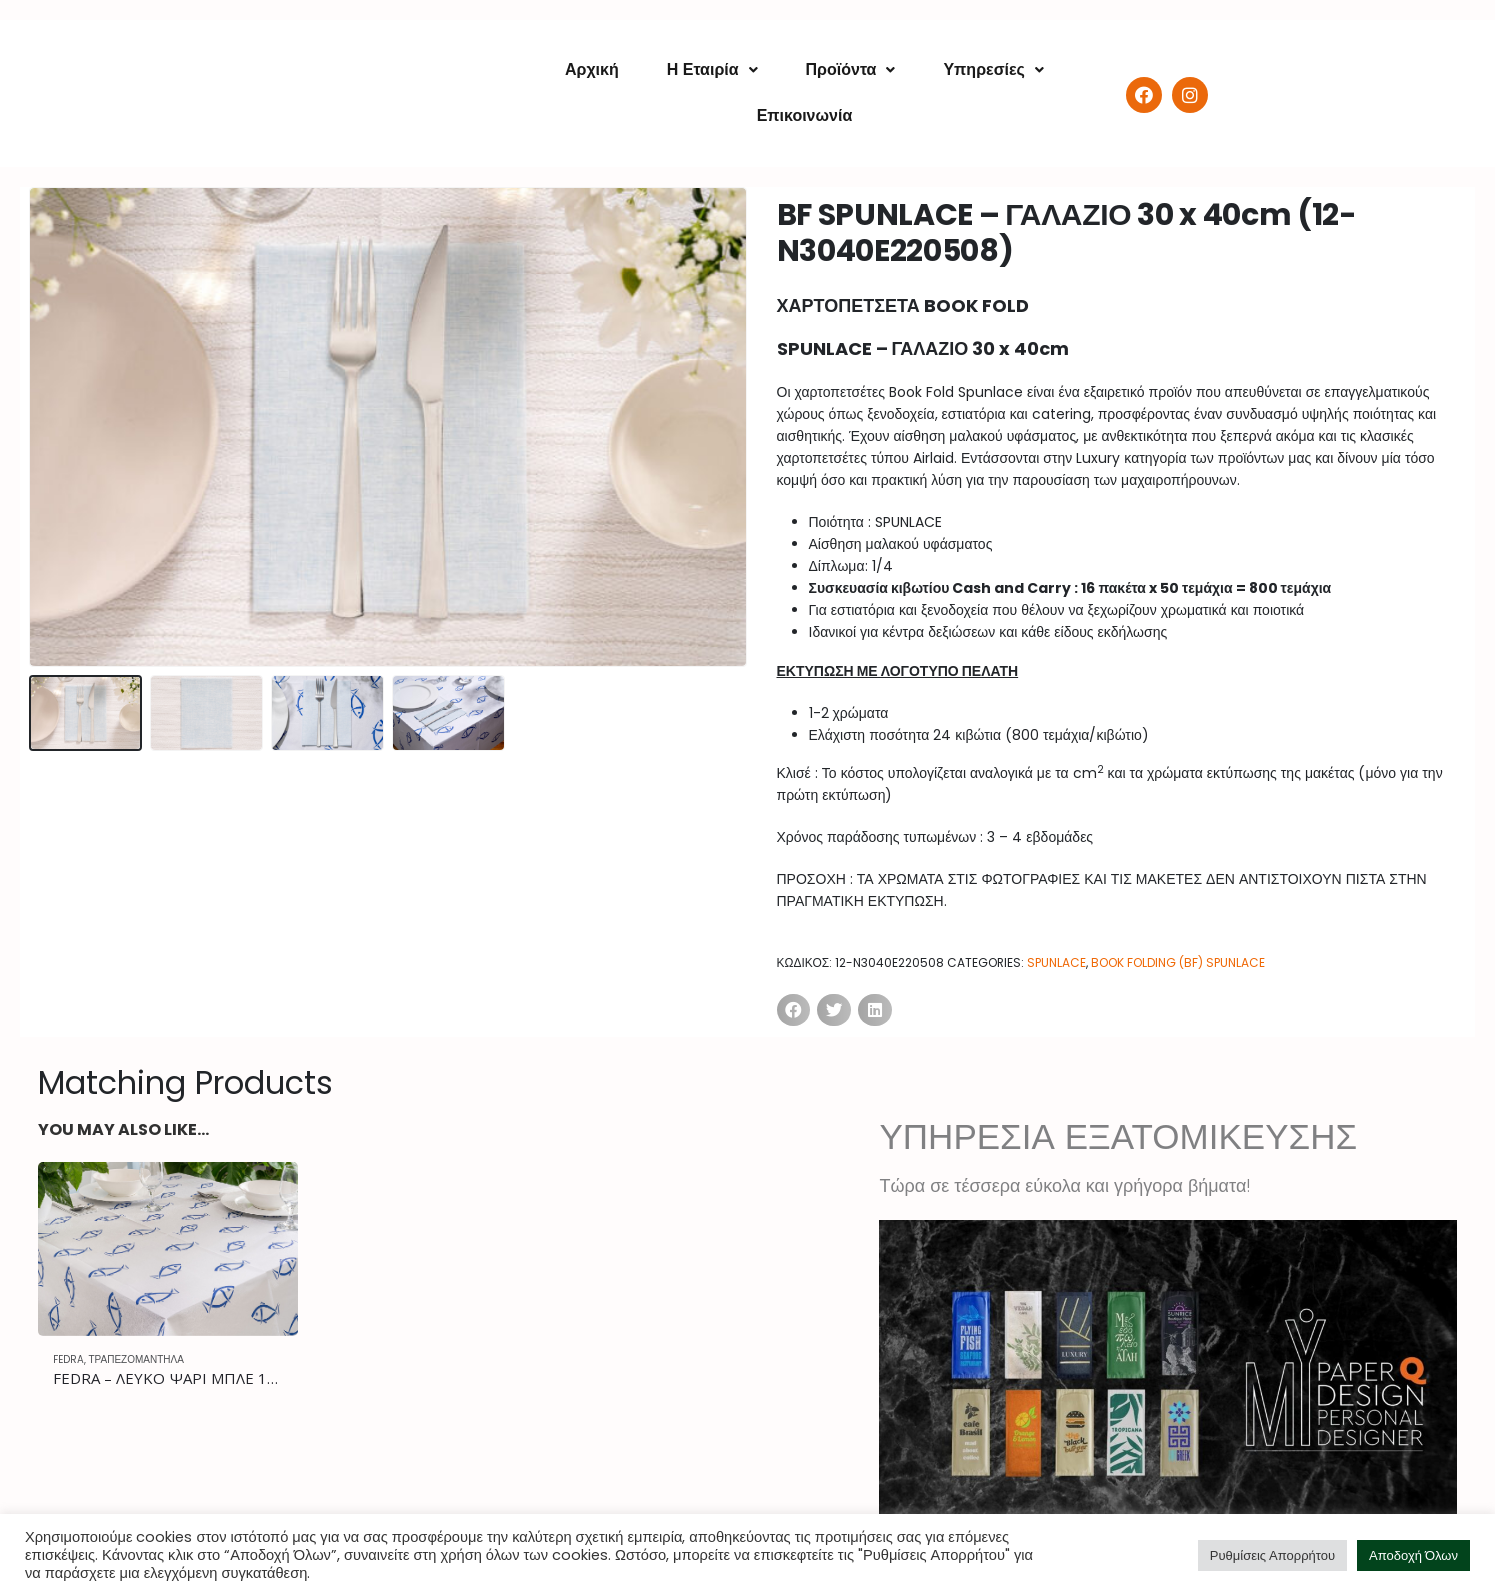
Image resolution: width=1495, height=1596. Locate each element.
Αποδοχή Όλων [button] (1413, 1555)
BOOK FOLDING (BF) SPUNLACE (1178, 962)
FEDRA (68, 1359)
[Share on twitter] (834, 1010)
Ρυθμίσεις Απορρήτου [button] (1272, 1555)
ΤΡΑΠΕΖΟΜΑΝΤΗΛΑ (136, 1359)
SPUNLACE (1056, 962)
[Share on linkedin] (875, 1010)
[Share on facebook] (794, 1010)
